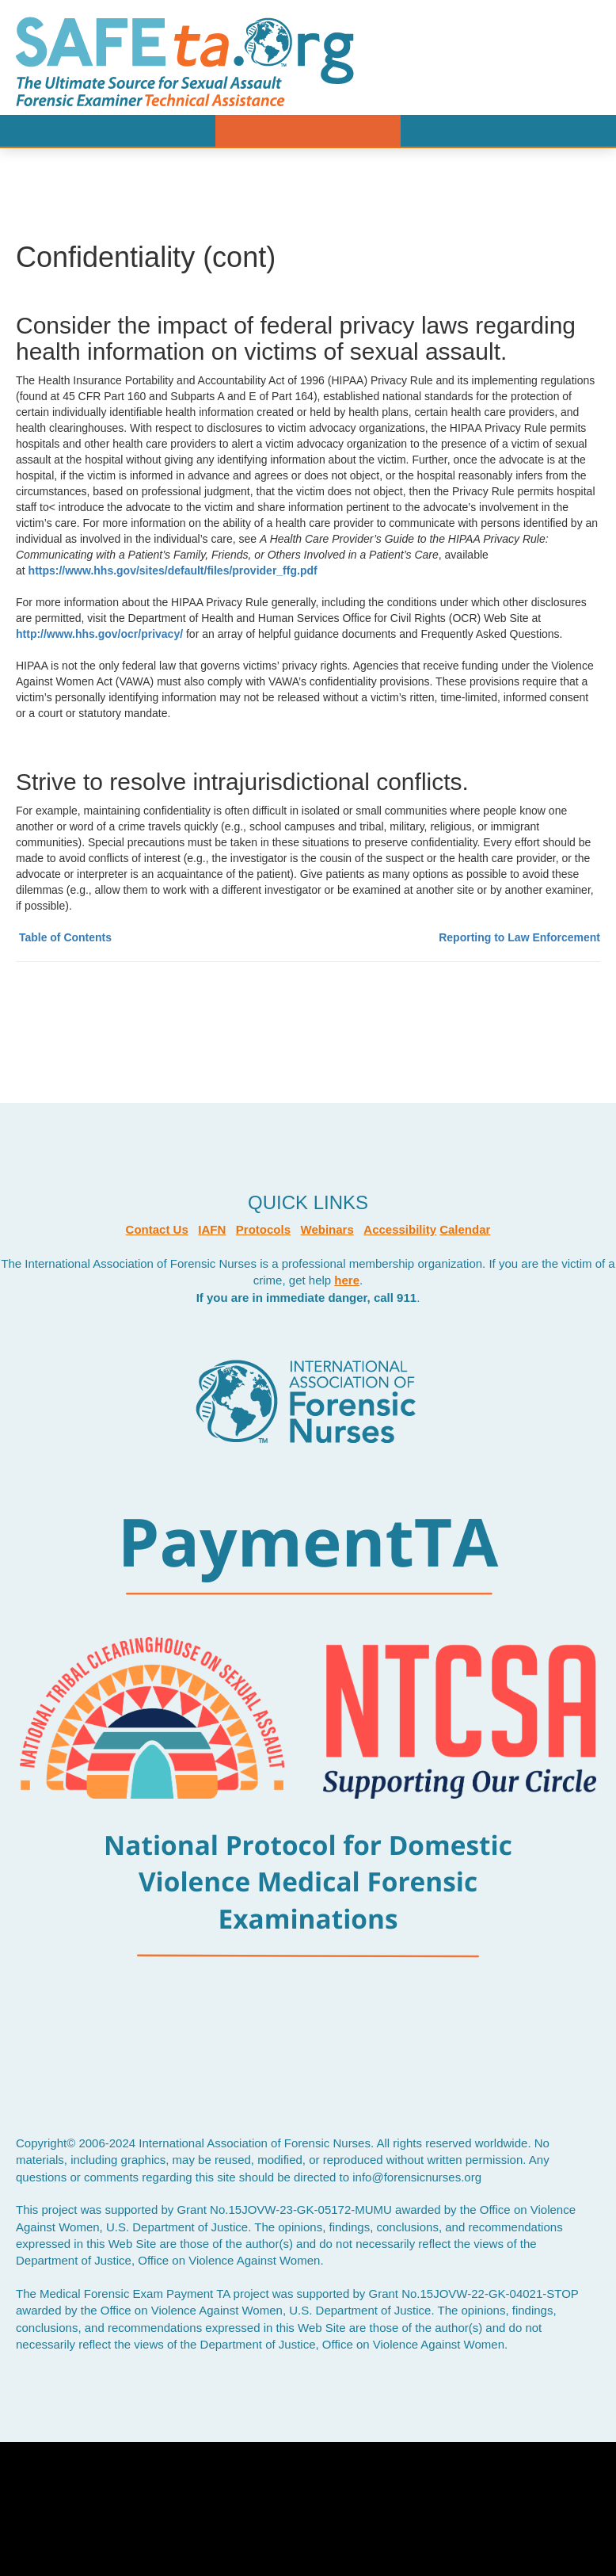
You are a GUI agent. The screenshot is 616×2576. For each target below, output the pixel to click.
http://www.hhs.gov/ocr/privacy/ (101, 634)
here (346, 1280)
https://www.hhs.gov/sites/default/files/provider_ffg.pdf (173, 570)
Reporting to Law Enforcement (519, 937)
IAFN (212, 1229)
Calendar (464, 1229)
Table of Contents (65, 937)
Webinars (327, 1229)
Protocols (263, 1229)
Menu (307, 131)
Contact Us (157, 1229)
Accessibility (399, 1229)
